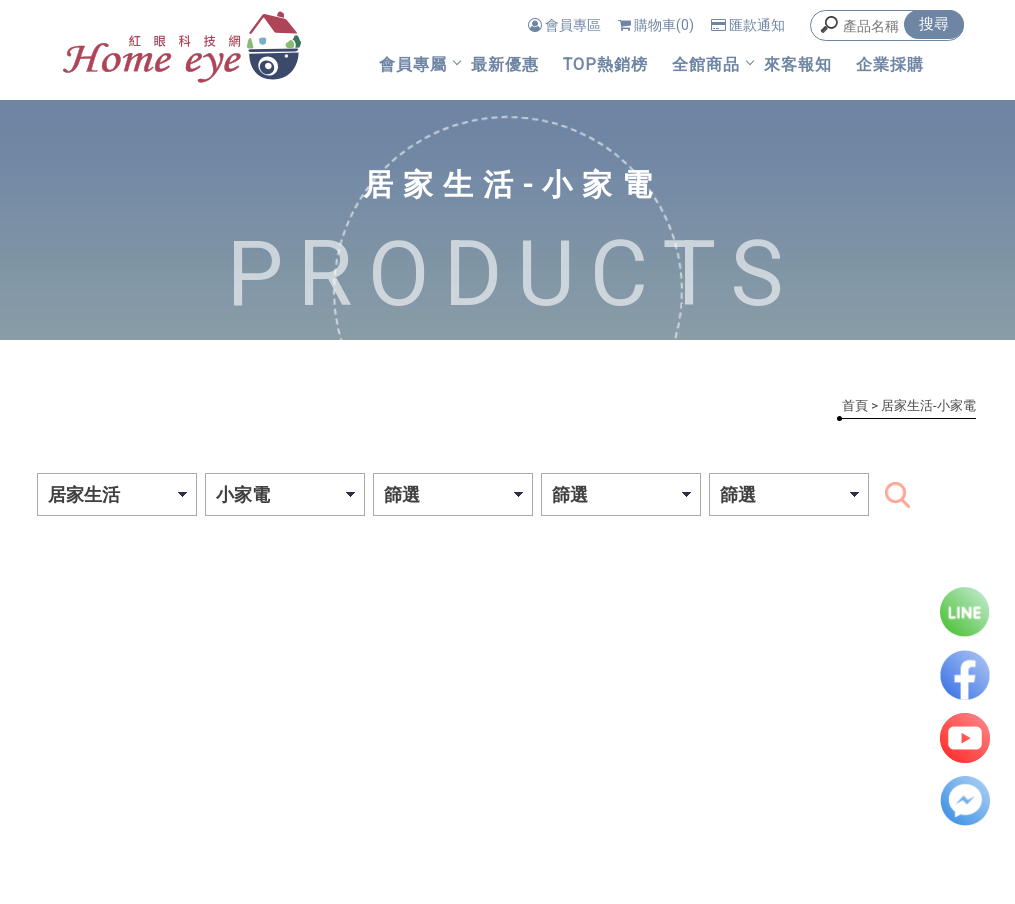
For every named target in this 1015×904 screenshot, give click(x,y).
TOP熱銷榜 (605, 64)
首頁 (855, 405)
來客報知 (798, 64)
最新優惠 (505, 64)
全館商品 (706, 64)
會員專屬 (413, 64)
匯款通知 (748, 25)
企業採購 (890, 64)
